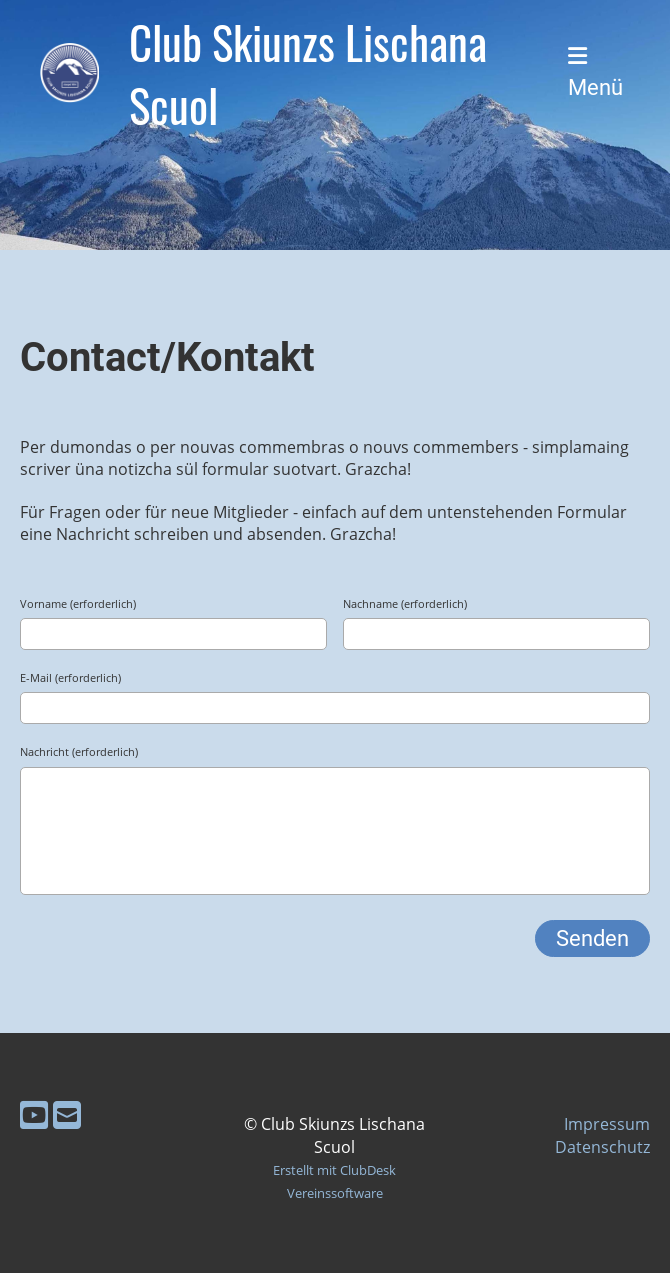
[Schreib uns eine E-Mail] (67, 1114)
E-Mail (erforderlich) (70, 677)
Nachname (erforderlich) (405, 603)
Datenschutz (602, 1147)
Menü (595, 72)
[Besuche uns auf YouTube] (34, 1114)
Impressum (607, 1124)
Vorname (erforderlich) (78, 603)
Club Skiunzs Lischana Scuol (308, 73)
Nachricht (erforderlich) (79, 751)
